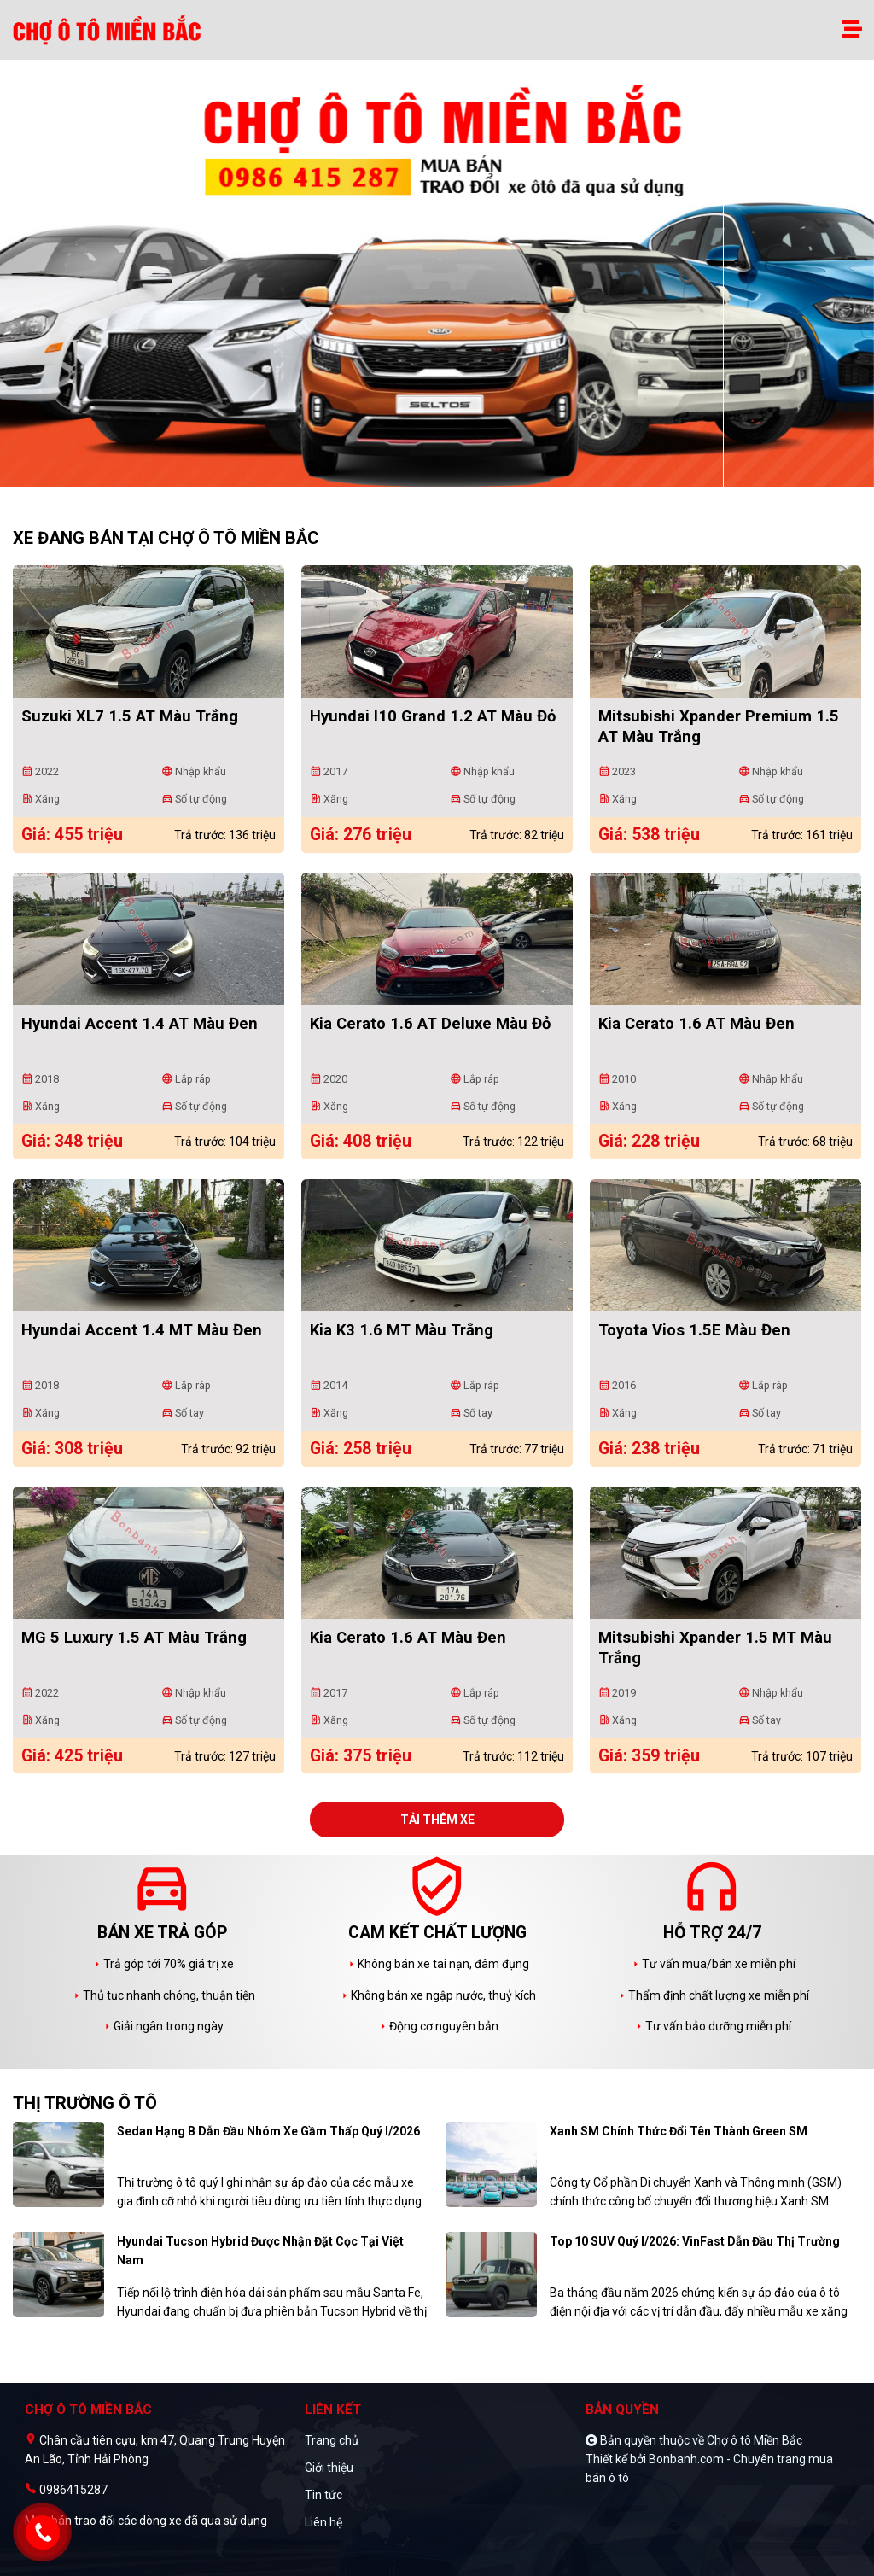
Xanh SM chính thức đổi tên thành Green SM (678, 2131)
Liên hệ (323, 2522)
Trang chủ (331, 2440)
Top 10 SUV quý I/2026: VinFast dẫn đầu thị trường (695, 2241)
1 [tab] (428, 478)
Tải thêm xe (437, 1819)
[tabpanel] (437, 282)
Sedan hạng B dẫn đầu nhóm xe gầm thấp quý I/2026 (268, 2131)
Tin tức (323, 2495)
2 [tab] (445, 478)
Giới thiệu (329, 2467)
